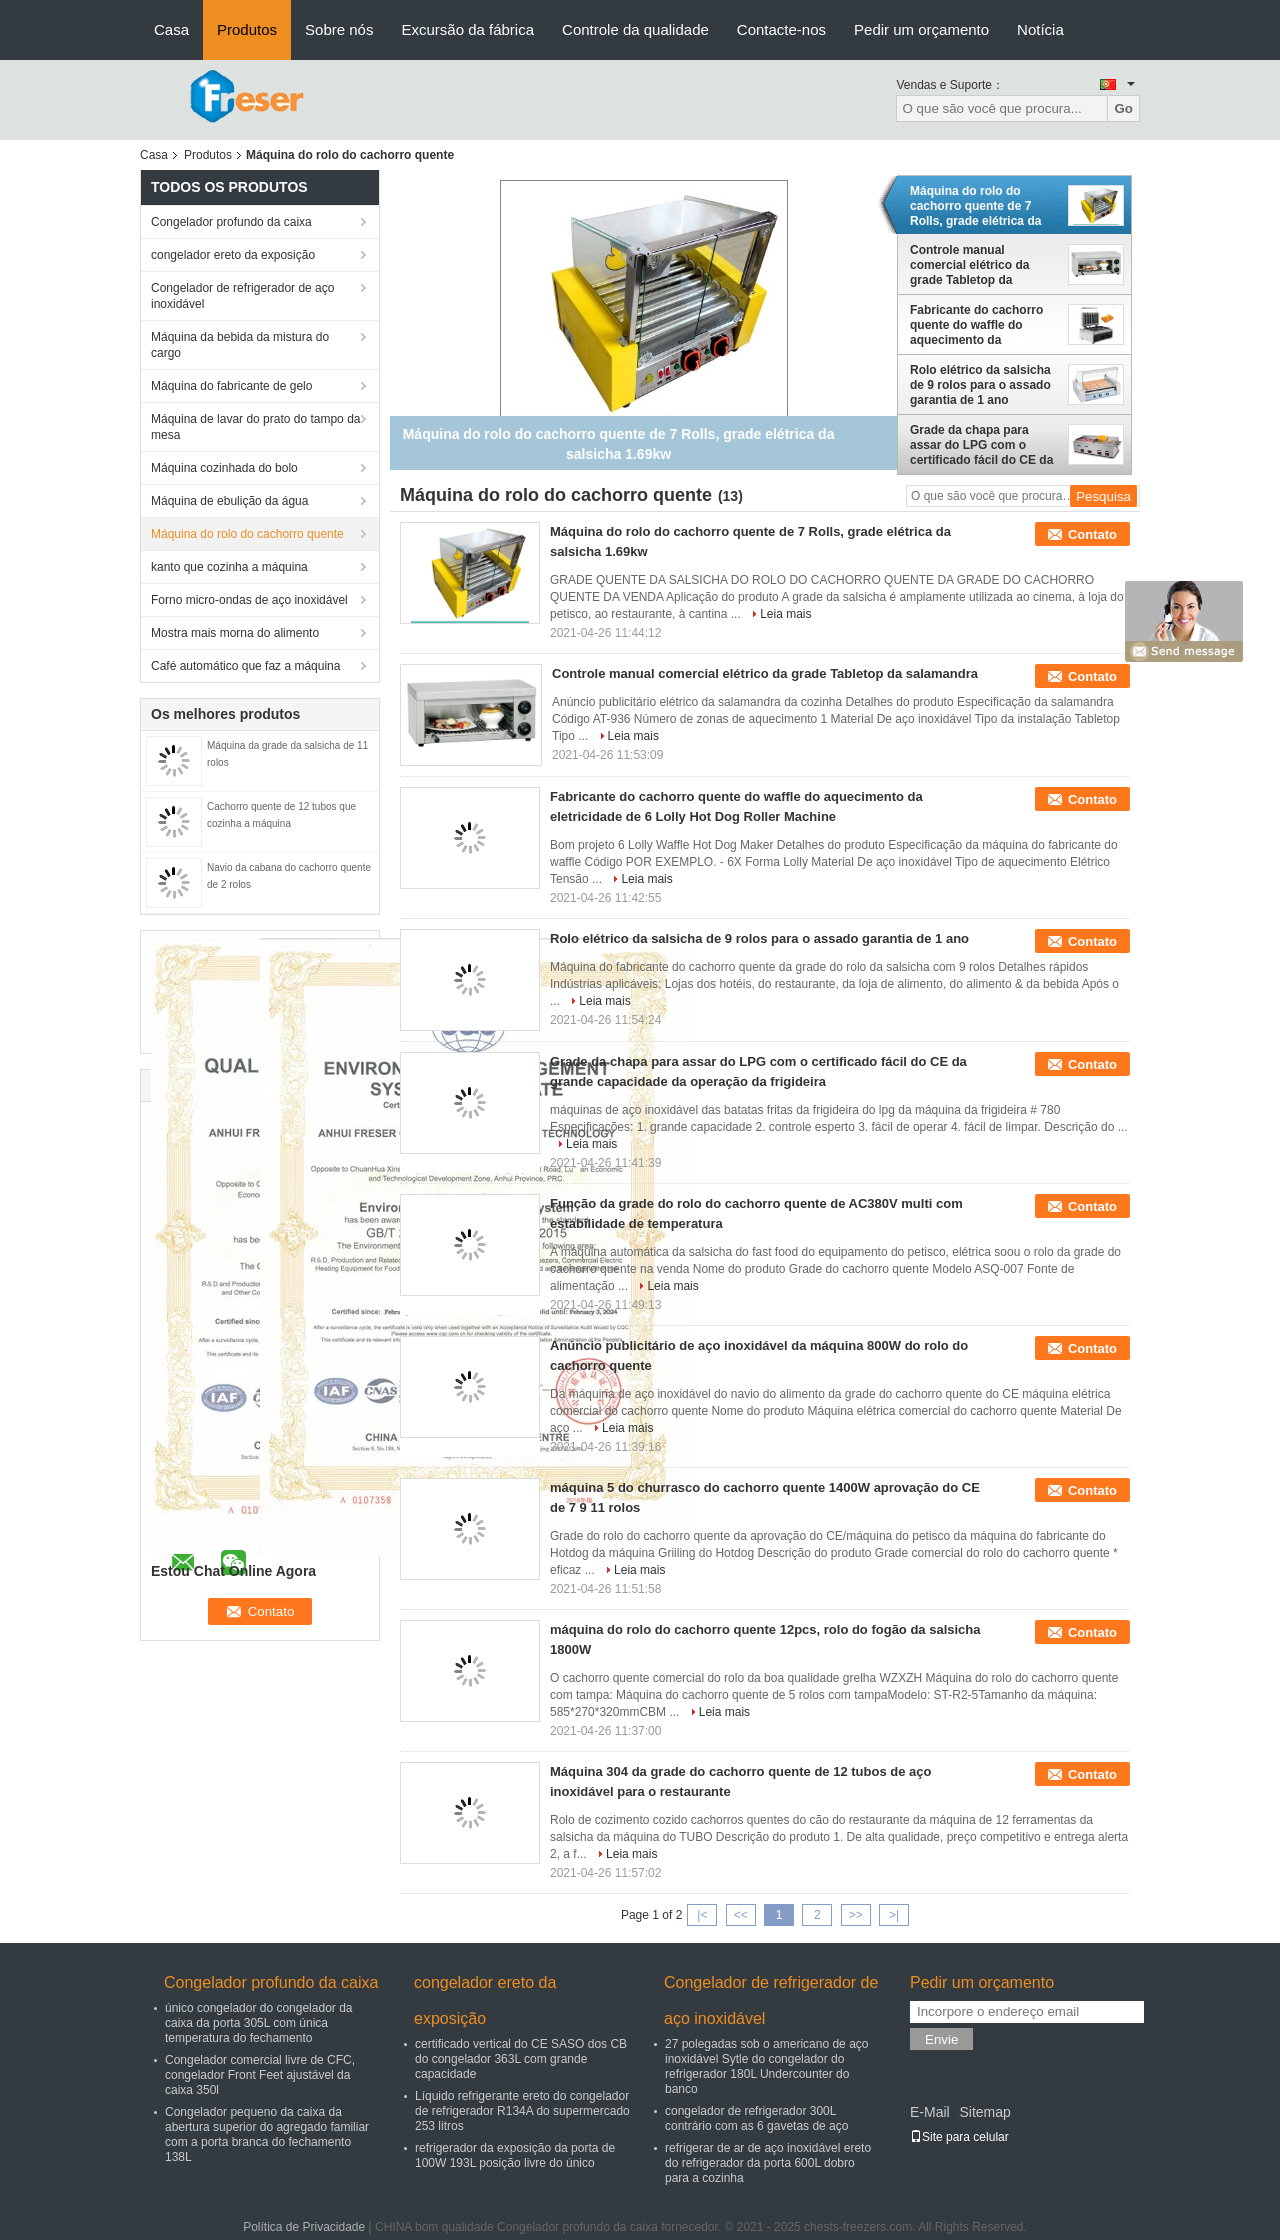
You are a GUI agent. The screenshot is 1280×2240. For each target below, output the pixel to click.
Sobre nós (339, 29)
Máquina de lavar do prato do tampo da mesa (255, 427)
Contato (1092, 534)
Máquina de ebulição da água (229, 501)
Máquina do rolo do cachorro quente (247, 534)
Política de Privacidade (304, 2227)
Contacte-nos (781, 29)
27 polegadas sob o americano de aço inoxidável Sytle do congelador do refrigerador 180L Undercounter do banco (766, 2066)
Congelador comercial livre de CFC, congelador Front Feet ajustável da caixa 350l (260, 2075)
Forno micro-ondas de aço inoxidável (249, 600)
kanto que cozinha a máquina (229, 567)
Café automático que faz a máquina (245, 666)
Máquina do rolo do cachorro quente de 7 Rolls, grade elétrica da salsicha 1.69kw (975, 206)
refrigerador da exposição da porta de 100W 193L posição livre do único (515, 2155)
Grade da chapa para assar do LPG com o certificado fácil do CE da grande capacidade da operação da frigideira (981, 445)
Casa (171, 29)
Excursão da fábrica (467, 29)
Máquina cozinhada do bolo (224, 468)
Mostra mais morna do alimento (235, 633)
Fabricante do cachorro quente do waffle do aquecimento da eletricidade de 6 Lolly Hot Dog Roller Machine (984, 325)
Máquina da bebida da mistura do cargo (240, 345)
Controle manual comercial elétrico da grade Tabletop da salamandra (969, 265)
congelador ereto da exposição (233, 255)
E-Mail (930, 2112)
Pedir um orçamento (921, 29)
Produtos (247, 29)
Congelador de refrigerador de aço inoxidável (242, 296)
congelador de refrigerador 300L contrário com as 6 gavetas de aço (756, 2118)
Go (1123, 108)
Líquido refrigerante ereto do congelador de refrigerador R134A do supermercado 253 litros (522, 2111)
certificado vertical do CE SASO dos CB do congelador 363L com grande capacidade (521, 2059)
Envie (941, 2039)
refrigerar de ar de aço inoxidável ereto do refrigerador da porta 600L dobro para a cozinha (768, 2163)
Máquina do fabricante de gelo (231, 386)
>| (894, 1915)
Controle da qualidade (635, 29)
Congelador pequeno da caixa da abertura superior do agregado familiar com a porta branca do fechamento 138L (267, 2134)
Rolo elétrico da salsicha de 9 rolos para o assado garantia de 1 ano (980, 385)
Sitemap (984, 2112)
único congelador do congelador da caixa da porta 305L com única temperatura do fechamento (258, 2023)
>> (856, 1915)
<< (741, 1915)
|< (702, 1915)
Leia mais (785, 614)
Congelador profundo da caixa (231, 222)
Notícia (1040, 29)
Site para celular (959, 2137)
